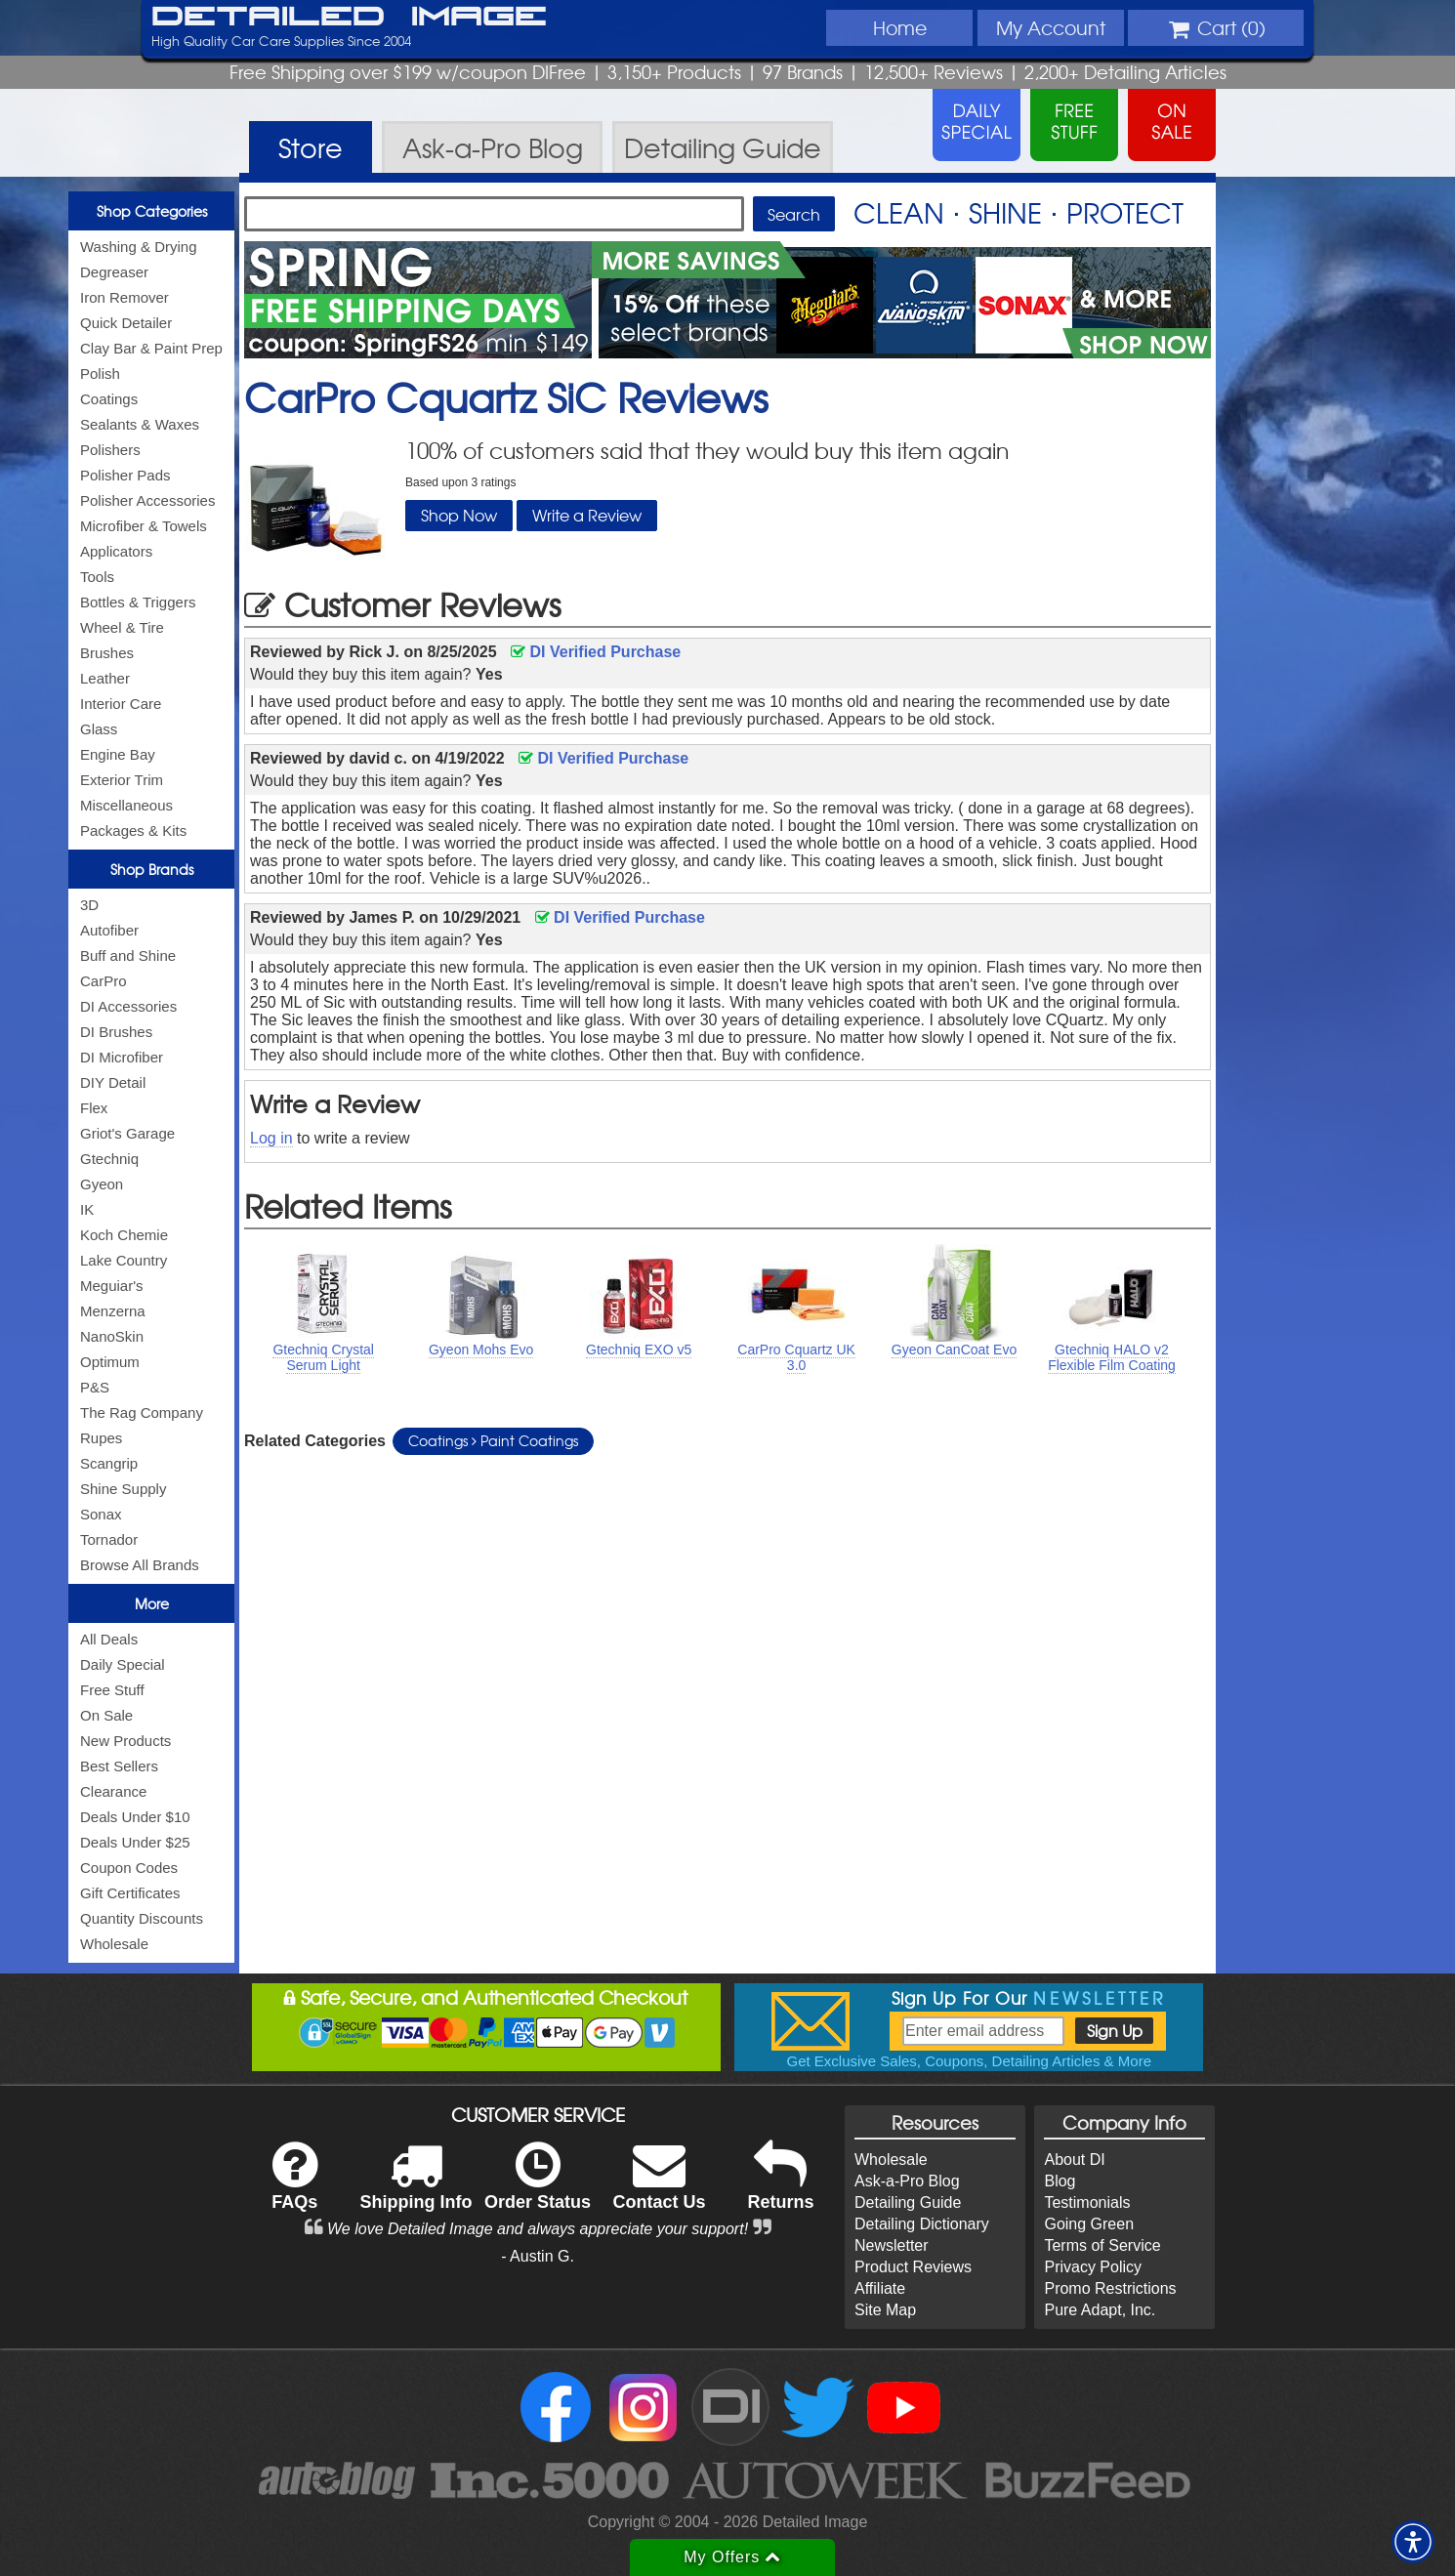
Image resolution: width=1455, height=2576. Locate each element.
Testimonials (1087, 2202)
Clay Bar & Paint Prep (151, 348)
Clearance (113, 1791)
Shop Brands (151, 869)
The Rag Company (141, 1412)
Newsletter (891, 2245)
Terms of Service (1102, 2245)
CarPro (103, 981)
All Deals (109, 1639)
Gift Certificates (130, 1893)
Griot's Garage (127, 1133)
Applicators (116, 551)
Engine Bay (117, 754)
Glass (98, 729)
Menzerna (113, 1311)
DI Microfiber (121, 1057)
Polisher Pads (125, 475)
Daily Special (122, 1664)
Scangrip (109, 1463)
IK (87, 1209)
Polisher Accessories (147, 500)
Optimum (110, 1361)
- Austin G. (537, 2256)
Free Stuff (112, 1690)
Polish (100, 373)
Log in (271, 1138)
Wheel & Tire (122, 627)
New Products (125, 1740)
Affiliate (879, 2288)
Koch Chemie (124, 1234)
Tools (97, 576)
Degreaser (114, 272)
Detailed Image (349, 17)
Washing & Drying (138, 246)
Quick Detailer (126, 322)
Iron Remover (124, 297)
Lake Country (123, 1260)
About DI (1074, 2159)
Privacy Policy (1093, 2267)
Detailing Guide (907, 2202)
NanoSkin (112, 1336)
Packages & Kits (133, 830)
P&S (94, 1387)
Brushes (107, 652)
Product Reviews (913, 2267)
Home (900, 27)
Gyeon (101, 1184)
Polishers (110, 449)
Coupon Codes (129, 1867)
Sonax (101, 1514)
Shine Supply (123, 1488)
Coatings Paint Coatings (493, 1440)
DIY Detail (113, 1082)
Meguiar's (112, 1285)
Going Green (1089, 2224)
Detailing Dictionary (921, 2224)
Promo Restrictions (1110, 2288)
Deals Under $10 (135, 1816)
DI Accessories (128, 1006)
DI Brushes (116, 1031)
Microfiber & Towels (143, 526)
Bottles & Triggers (137, 602)
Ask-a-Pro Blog (907, 2181)
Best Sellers (119, 1766)
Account (1050, 27)
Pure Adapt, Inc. (1099, 2310)
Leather (105, 678)
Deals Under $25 (135, 1842)
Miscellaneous (126, 805)
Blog (1059, 2181)
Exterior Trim (121, 779)
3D (89, 904)
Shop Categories (152, 211)
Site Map (885, 2310)
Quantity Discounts (141, 1918)
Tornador (109, 1539)
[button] (1413, 2541)
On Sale (106, 1715)
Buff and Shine (128, 955)
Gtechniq (109, 1158)
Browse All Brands (139, 1565)
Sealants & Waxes (139, 424)
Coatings (109, 399)
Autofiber (109, 930)
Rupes (101, 1438)
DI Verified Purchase (596, 652)
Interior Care (120, 703)
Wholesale (114, 1943)
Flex (93, 1108)
